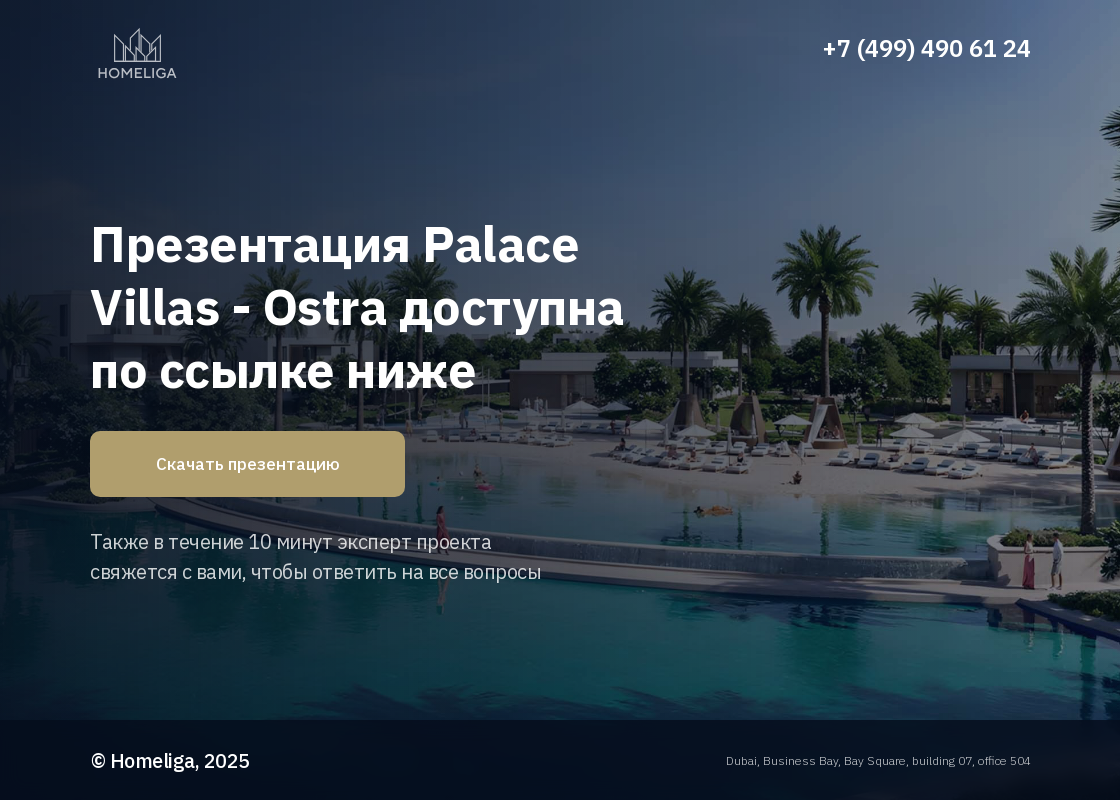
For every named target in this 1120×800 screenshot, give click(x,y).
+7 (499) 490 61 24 (926, 48)
